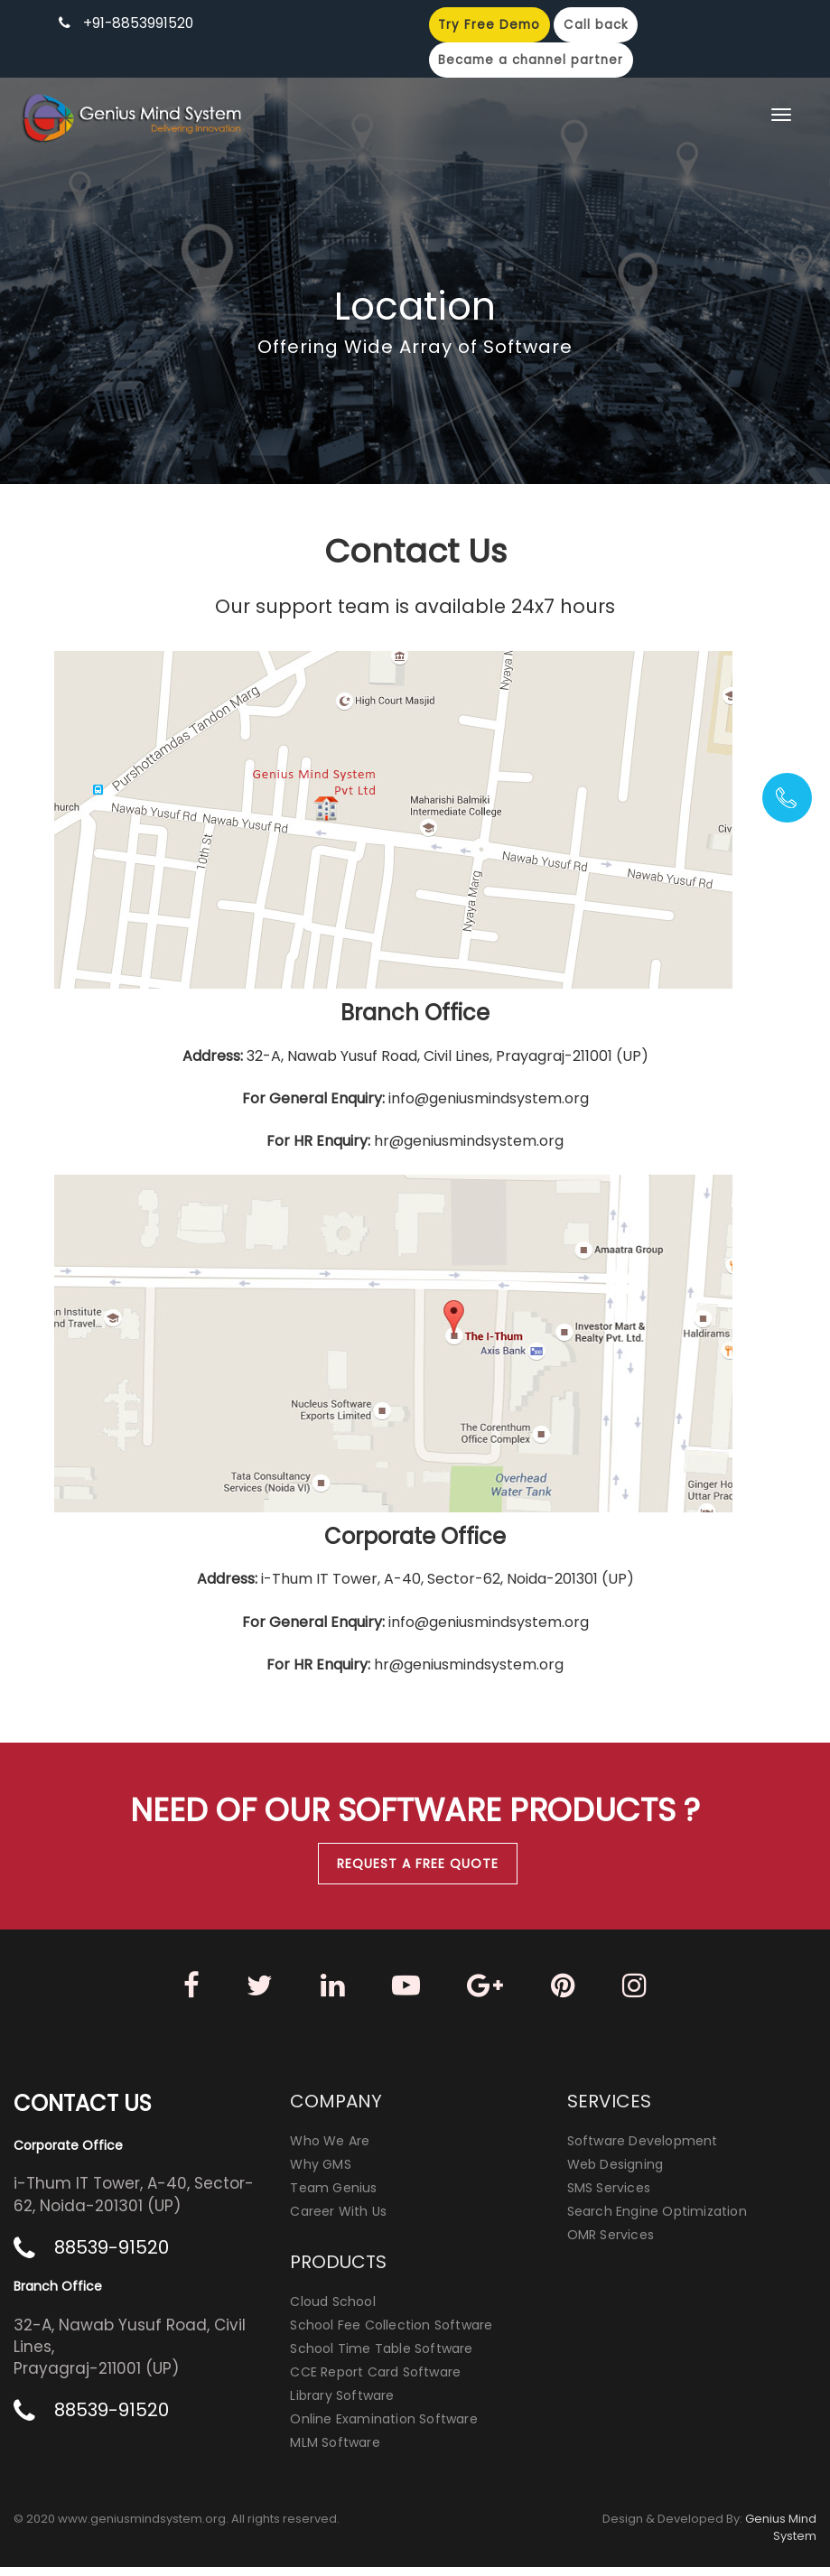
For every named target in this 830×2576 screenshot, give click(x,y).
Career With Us (338, 2220)
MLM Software (334, 2451)
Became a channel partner (536, 61)
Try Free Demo (492, 25)
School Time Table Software (381, 2357)
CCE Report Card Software (375, 2381)
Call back (603, 25)
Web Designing (615, 2173)
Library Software (342, 2404)
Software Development (642, 2150)
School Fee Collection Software (391, 2334)
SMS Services (608, 2197)
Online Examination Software (383, 2428)
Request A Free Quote (418, 1864)
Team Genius (333, 2197)
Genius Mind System (780, 2536)
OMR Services (610, 2244)
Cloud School (332, 2311)
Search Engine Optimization (657, 2220)
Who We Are (329, 2150)
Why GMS (320, 2173)
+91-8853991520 (139, 23)
